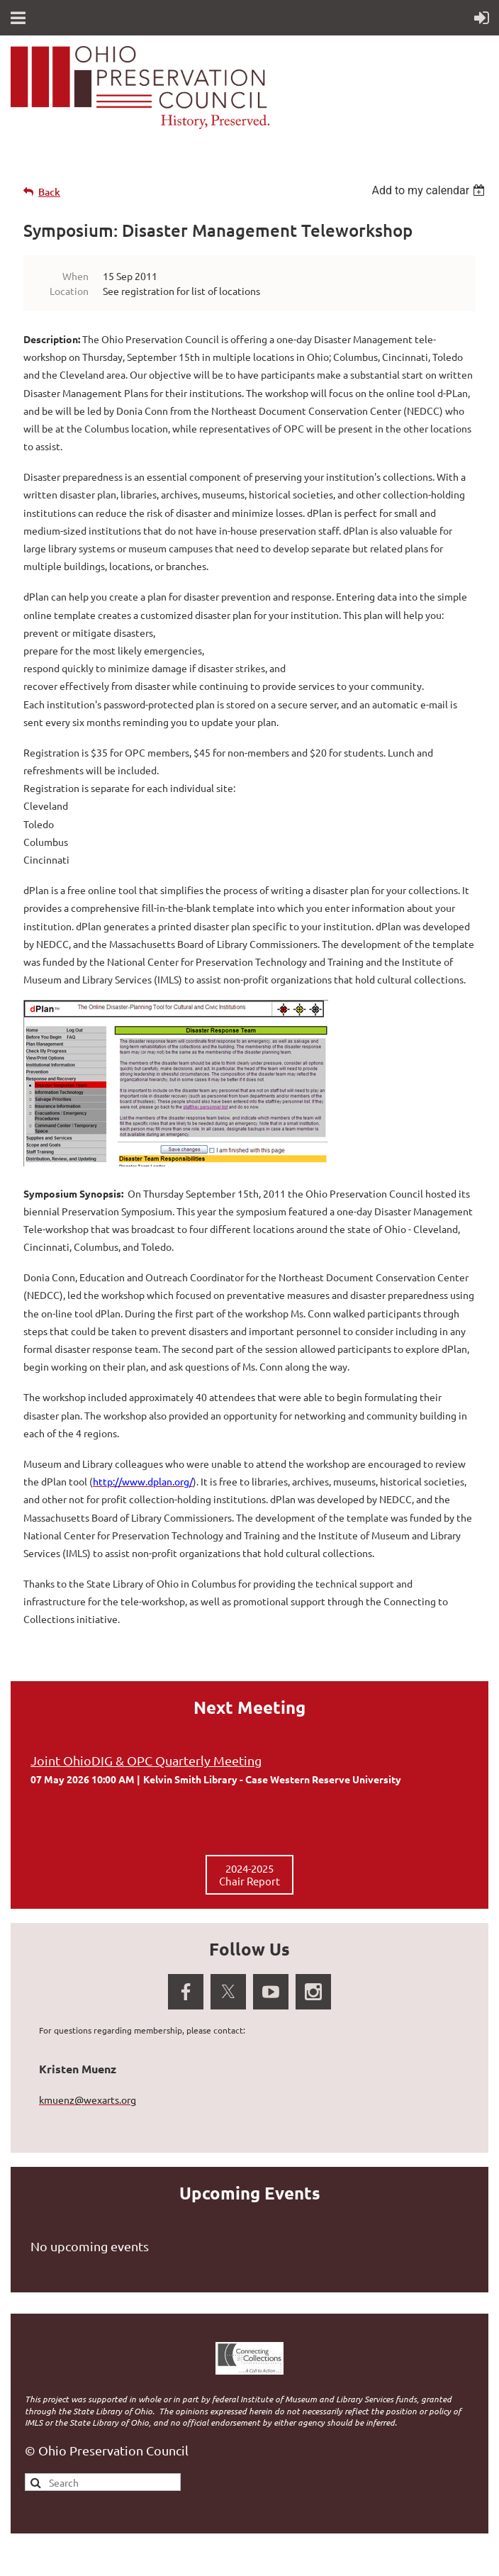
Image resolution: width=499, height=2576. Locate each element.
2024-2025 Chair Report (249, 1874)
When (75, 275)
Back (49, 192)
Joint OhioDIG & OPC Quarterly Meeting (146, 1760)
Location (69, 290)
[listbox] (429, 190)
